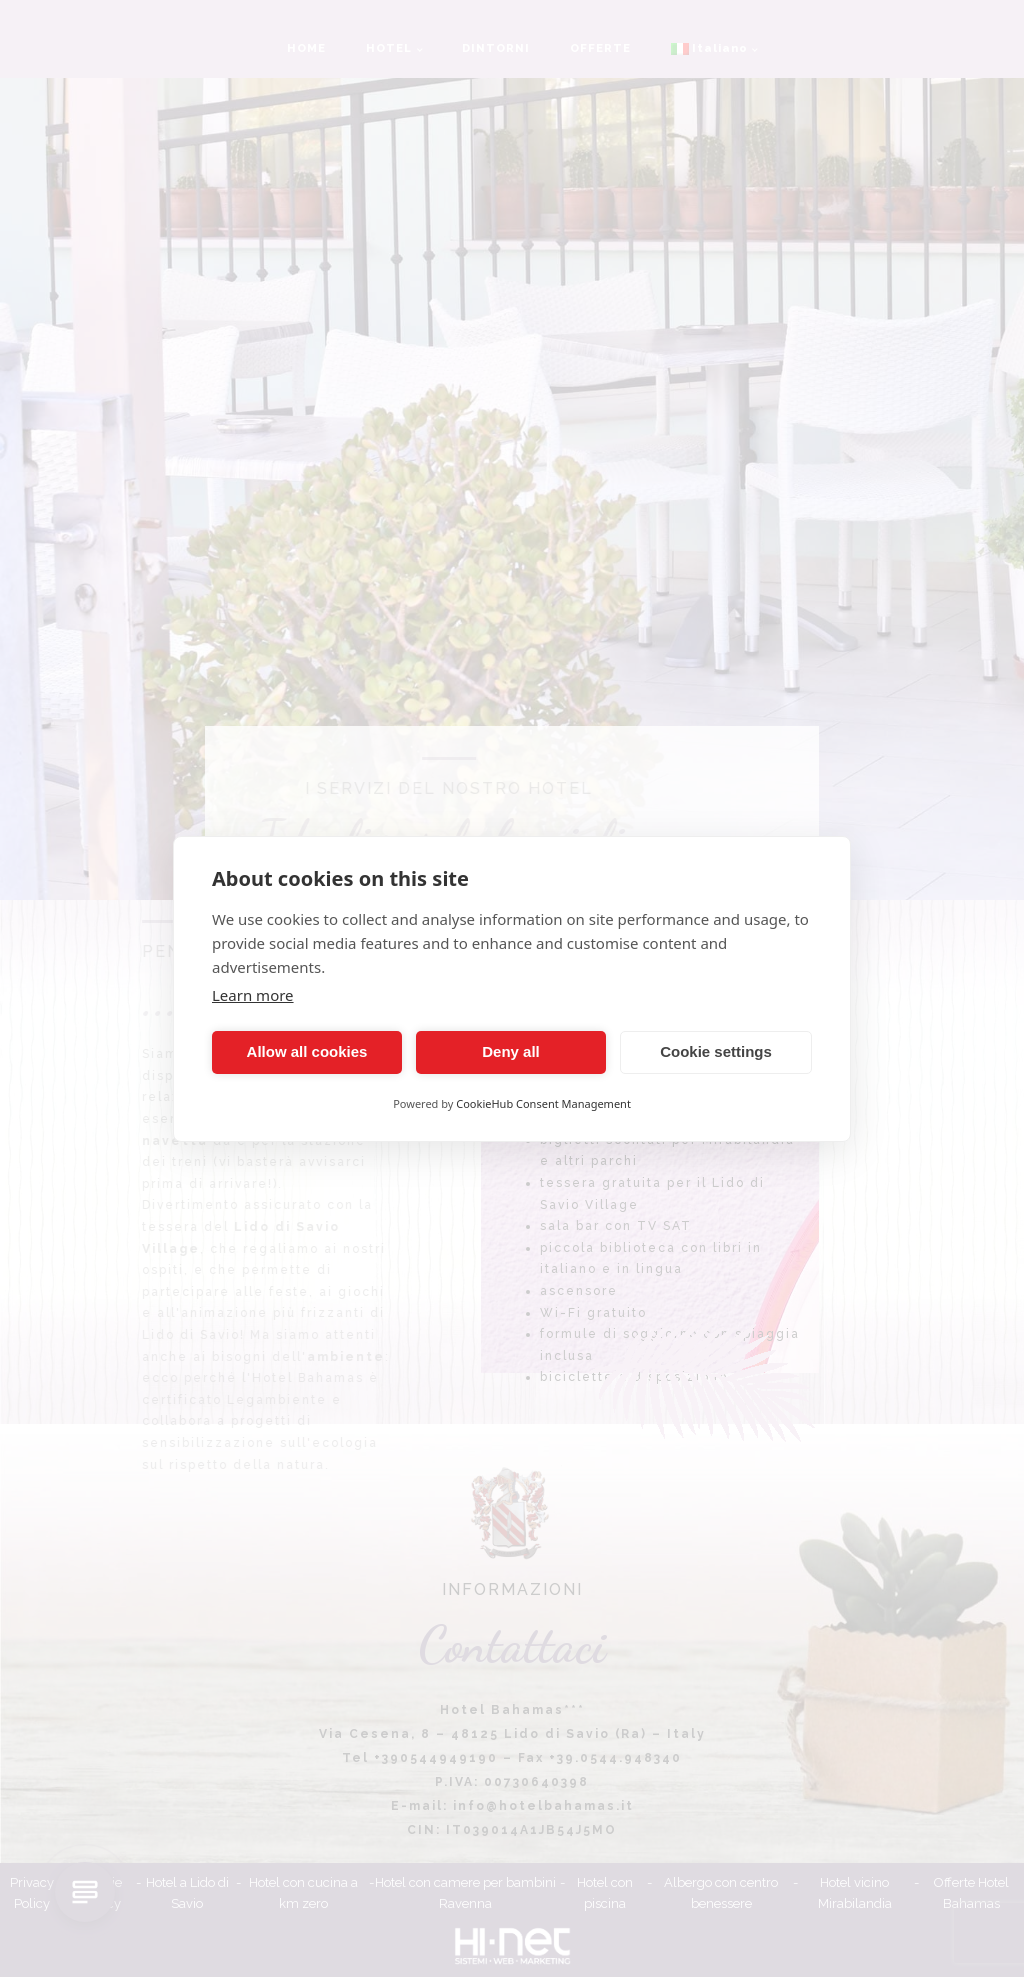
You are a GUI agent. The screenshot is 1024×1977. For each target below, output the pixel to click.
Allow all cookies (307, 1051)
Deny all (511, 1051)
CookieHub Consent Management (543, 1103)
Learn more (253, 995)
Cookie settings (716, 1051)
